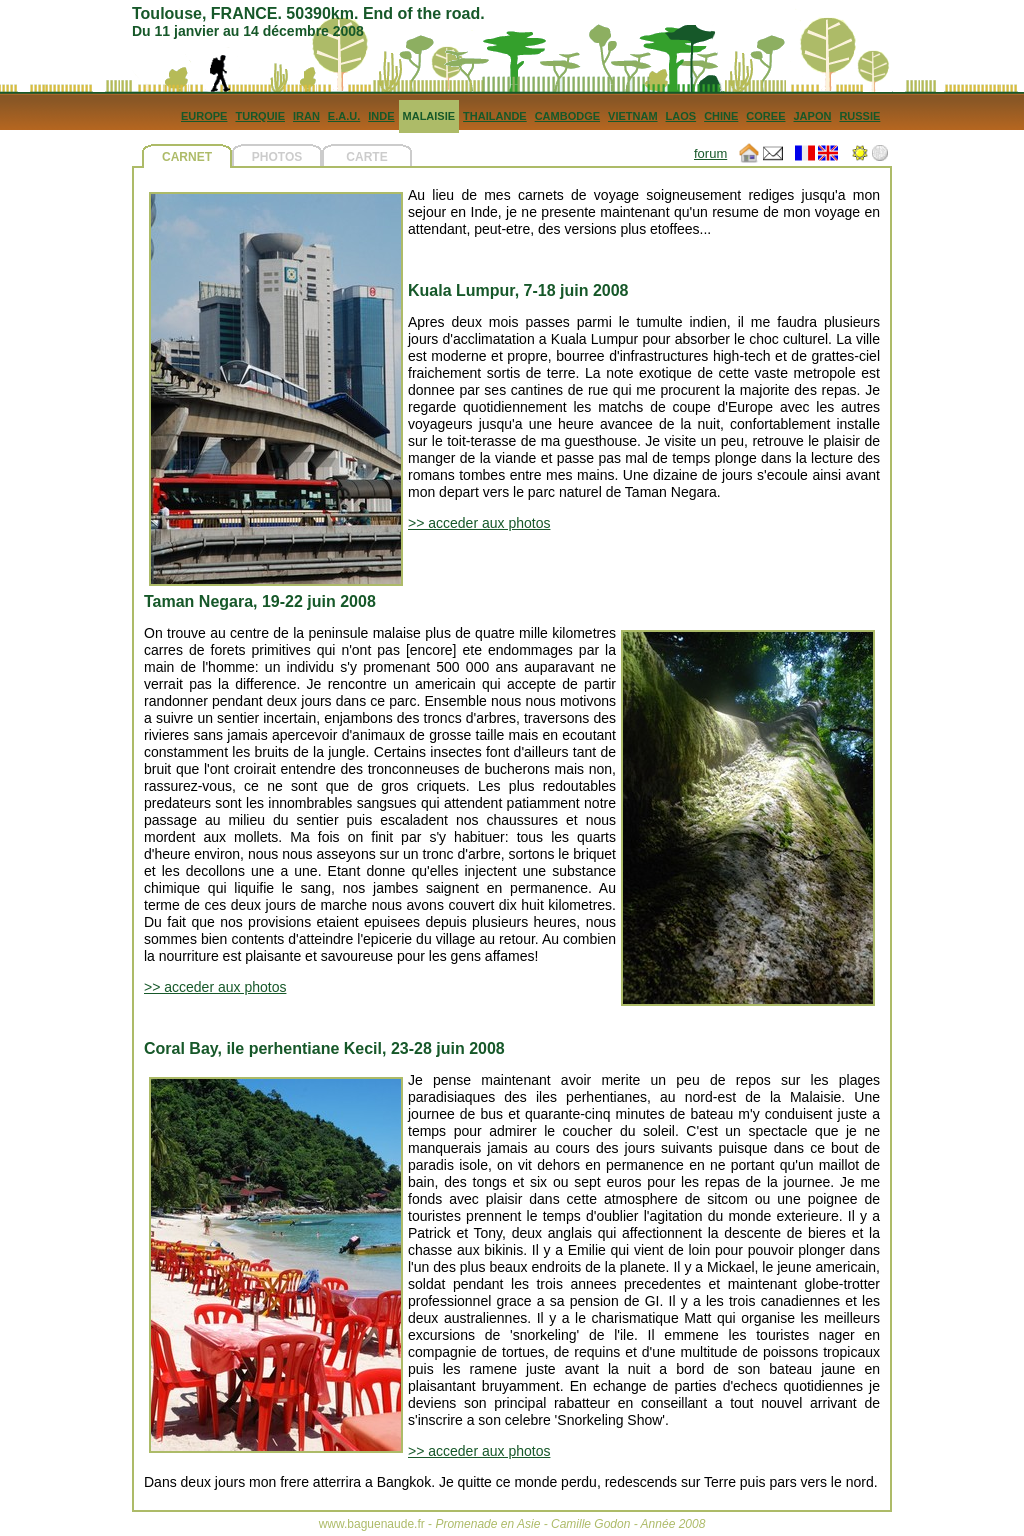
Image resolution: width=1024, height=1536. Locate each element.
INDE (381, 116)
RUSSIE (859, 116)
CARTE (366, 157)
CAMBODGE (567, 116)
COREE (765, 116)
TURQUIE (260, 116)
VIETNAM (633, 116)
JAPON (812, 116)
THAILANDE (495, 116)
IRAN (306, 116)
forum (710, 153)
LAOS (681, 116)
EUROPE (204, 116)
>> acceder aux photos (479, 523)
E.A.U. (344, 116)
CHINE (721, 116)
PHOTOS (277, 157)
